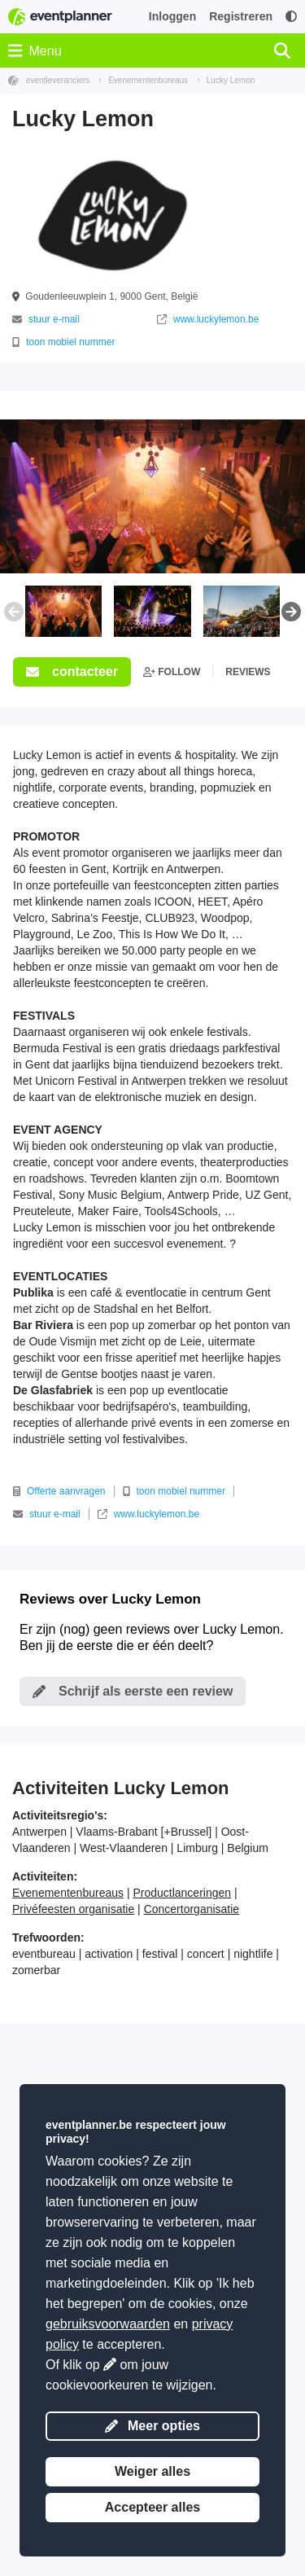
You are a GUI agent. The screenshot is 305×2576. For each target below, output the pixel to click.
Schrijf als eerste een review (133, 1691)
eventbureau (44, 1953)
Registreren (240, 16)
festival (160, 1953)
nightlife (252, 1953)
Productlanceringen (182, 1892)
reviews (247, 672)
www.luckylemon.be (208, 319)
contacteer (72, 671)
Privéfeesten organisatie (73, 1909)
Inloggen (172, 16)
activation (109, 1953)
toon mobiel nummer (63, 342)
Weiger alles (152, 2471)
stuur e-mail (46, 319)
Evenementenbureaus (68, 1892)
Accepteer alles (152, 2507)
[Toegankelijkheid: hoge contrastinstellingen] (291, 17)
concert (205, 1953)
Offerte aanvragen (59, 1491)
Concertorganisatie (192, 1909)
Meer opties (152, 2426)
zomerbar (36, 1970)
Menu (35, 50)
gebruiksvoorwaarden (108, 2324)
